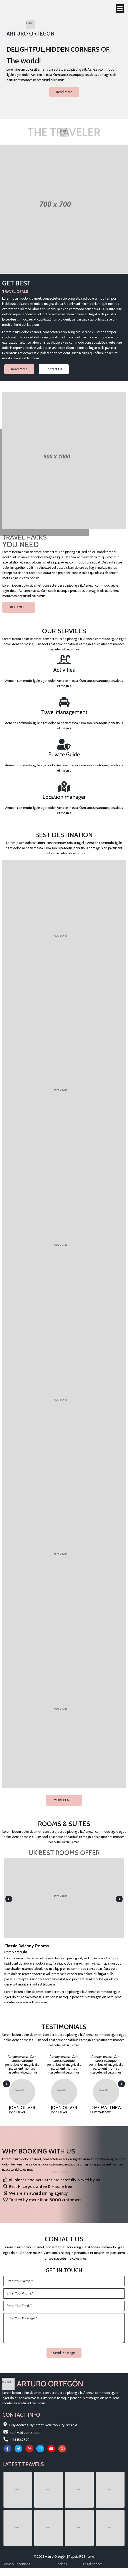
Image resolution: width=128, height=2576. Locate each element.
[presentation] (8, 1882)
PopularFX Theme (81, 2564)
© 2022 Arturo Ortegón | (51, 2564)
